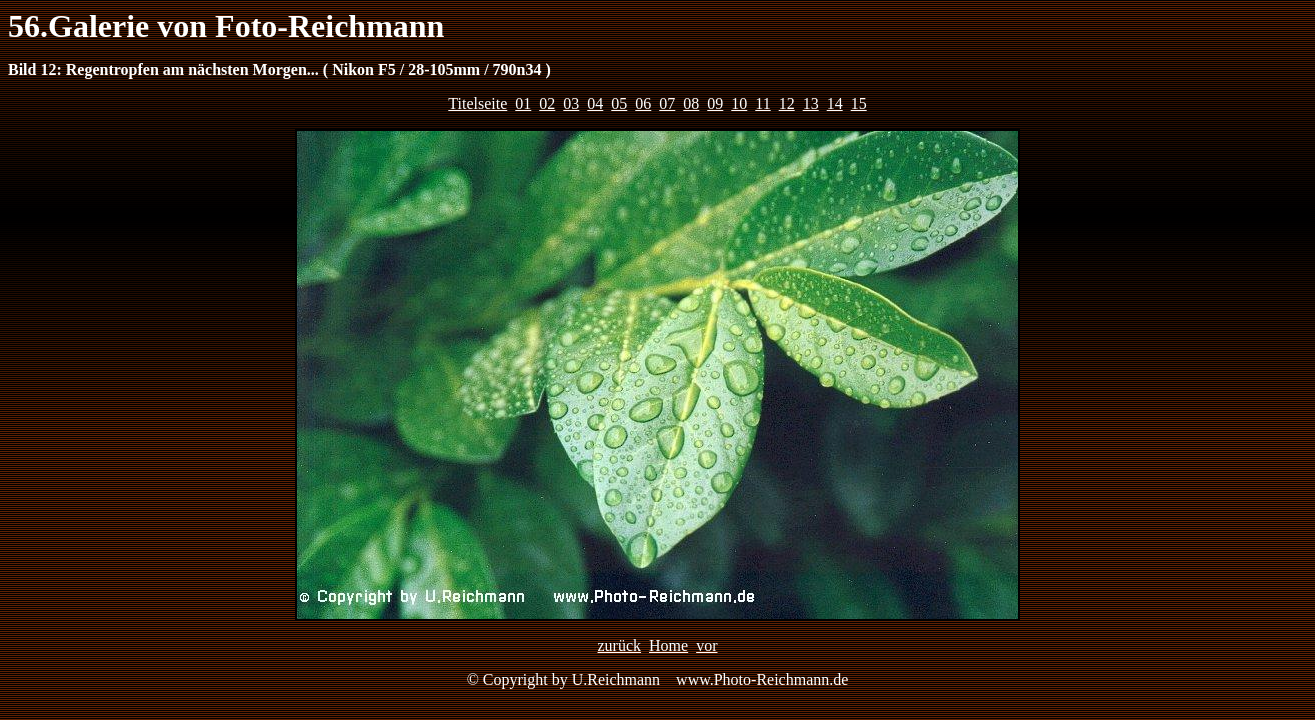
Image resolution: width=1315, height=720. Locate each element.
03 (571, 103)
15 (859, 103)
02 (547, 103)
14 (835, 103)
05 (619, 103)
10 (739, 103)
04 (595, 103)
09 (715, 103)
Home (668, 645)
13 (811, 103)
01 (523, 103)
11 (762, 103)
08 (691, 103)
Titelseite (477, 103)
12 (787, 103)
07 (667, 103)
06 (643, 103)
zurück (620, 645)
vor (706, 645)
